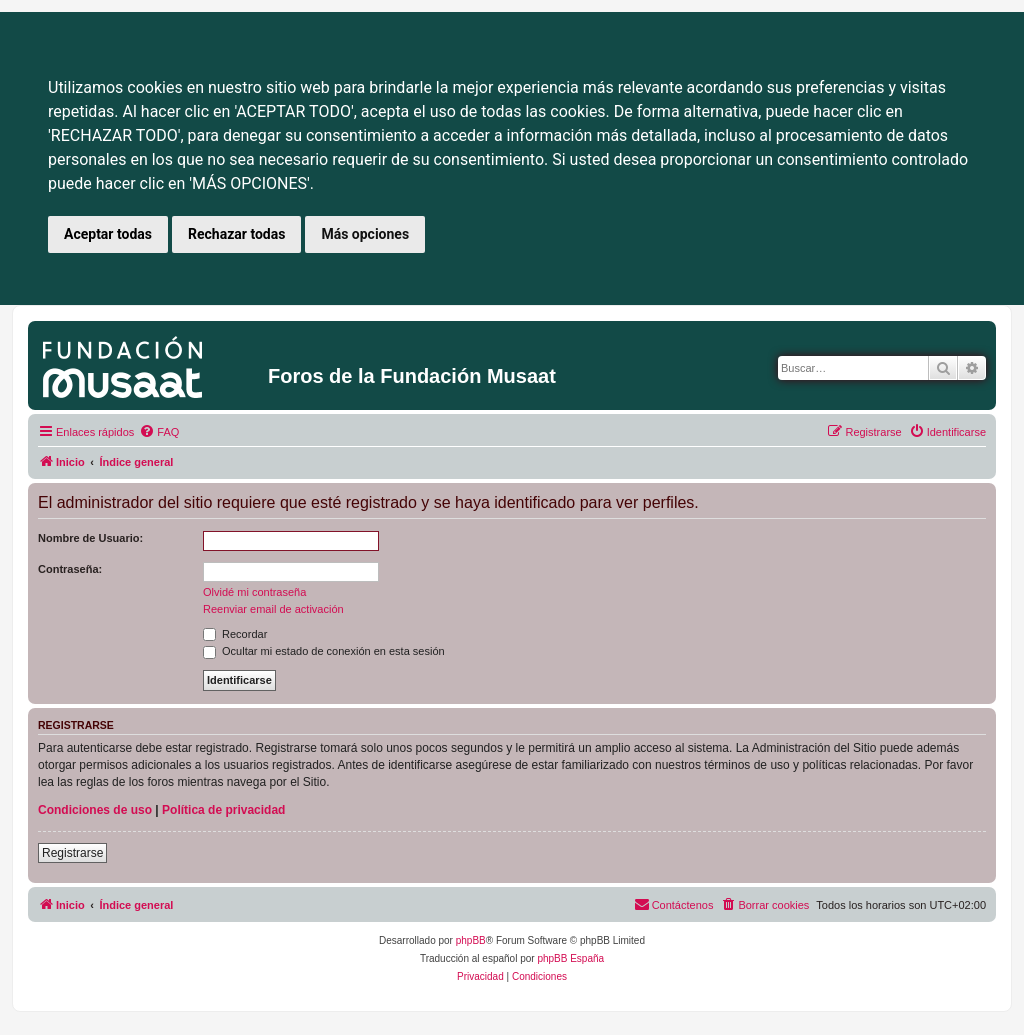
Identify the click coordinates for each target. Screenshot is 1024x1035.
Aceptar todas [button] (108, 234)
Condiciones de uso (95, 810)
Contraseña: (70, 569)
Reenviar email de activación (273, 609)
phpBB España (570, 958)
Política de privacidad (223, 810)
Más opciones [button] (365, 234)
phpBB (471, 940)
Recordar (235, 634)
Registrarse (72, 853)
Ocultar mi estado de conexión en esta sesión (324, 651)
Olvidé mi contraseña (254, 592)
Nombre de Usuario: (90, 538)
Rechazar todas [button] (236, 234)
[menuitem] (159, 432)
